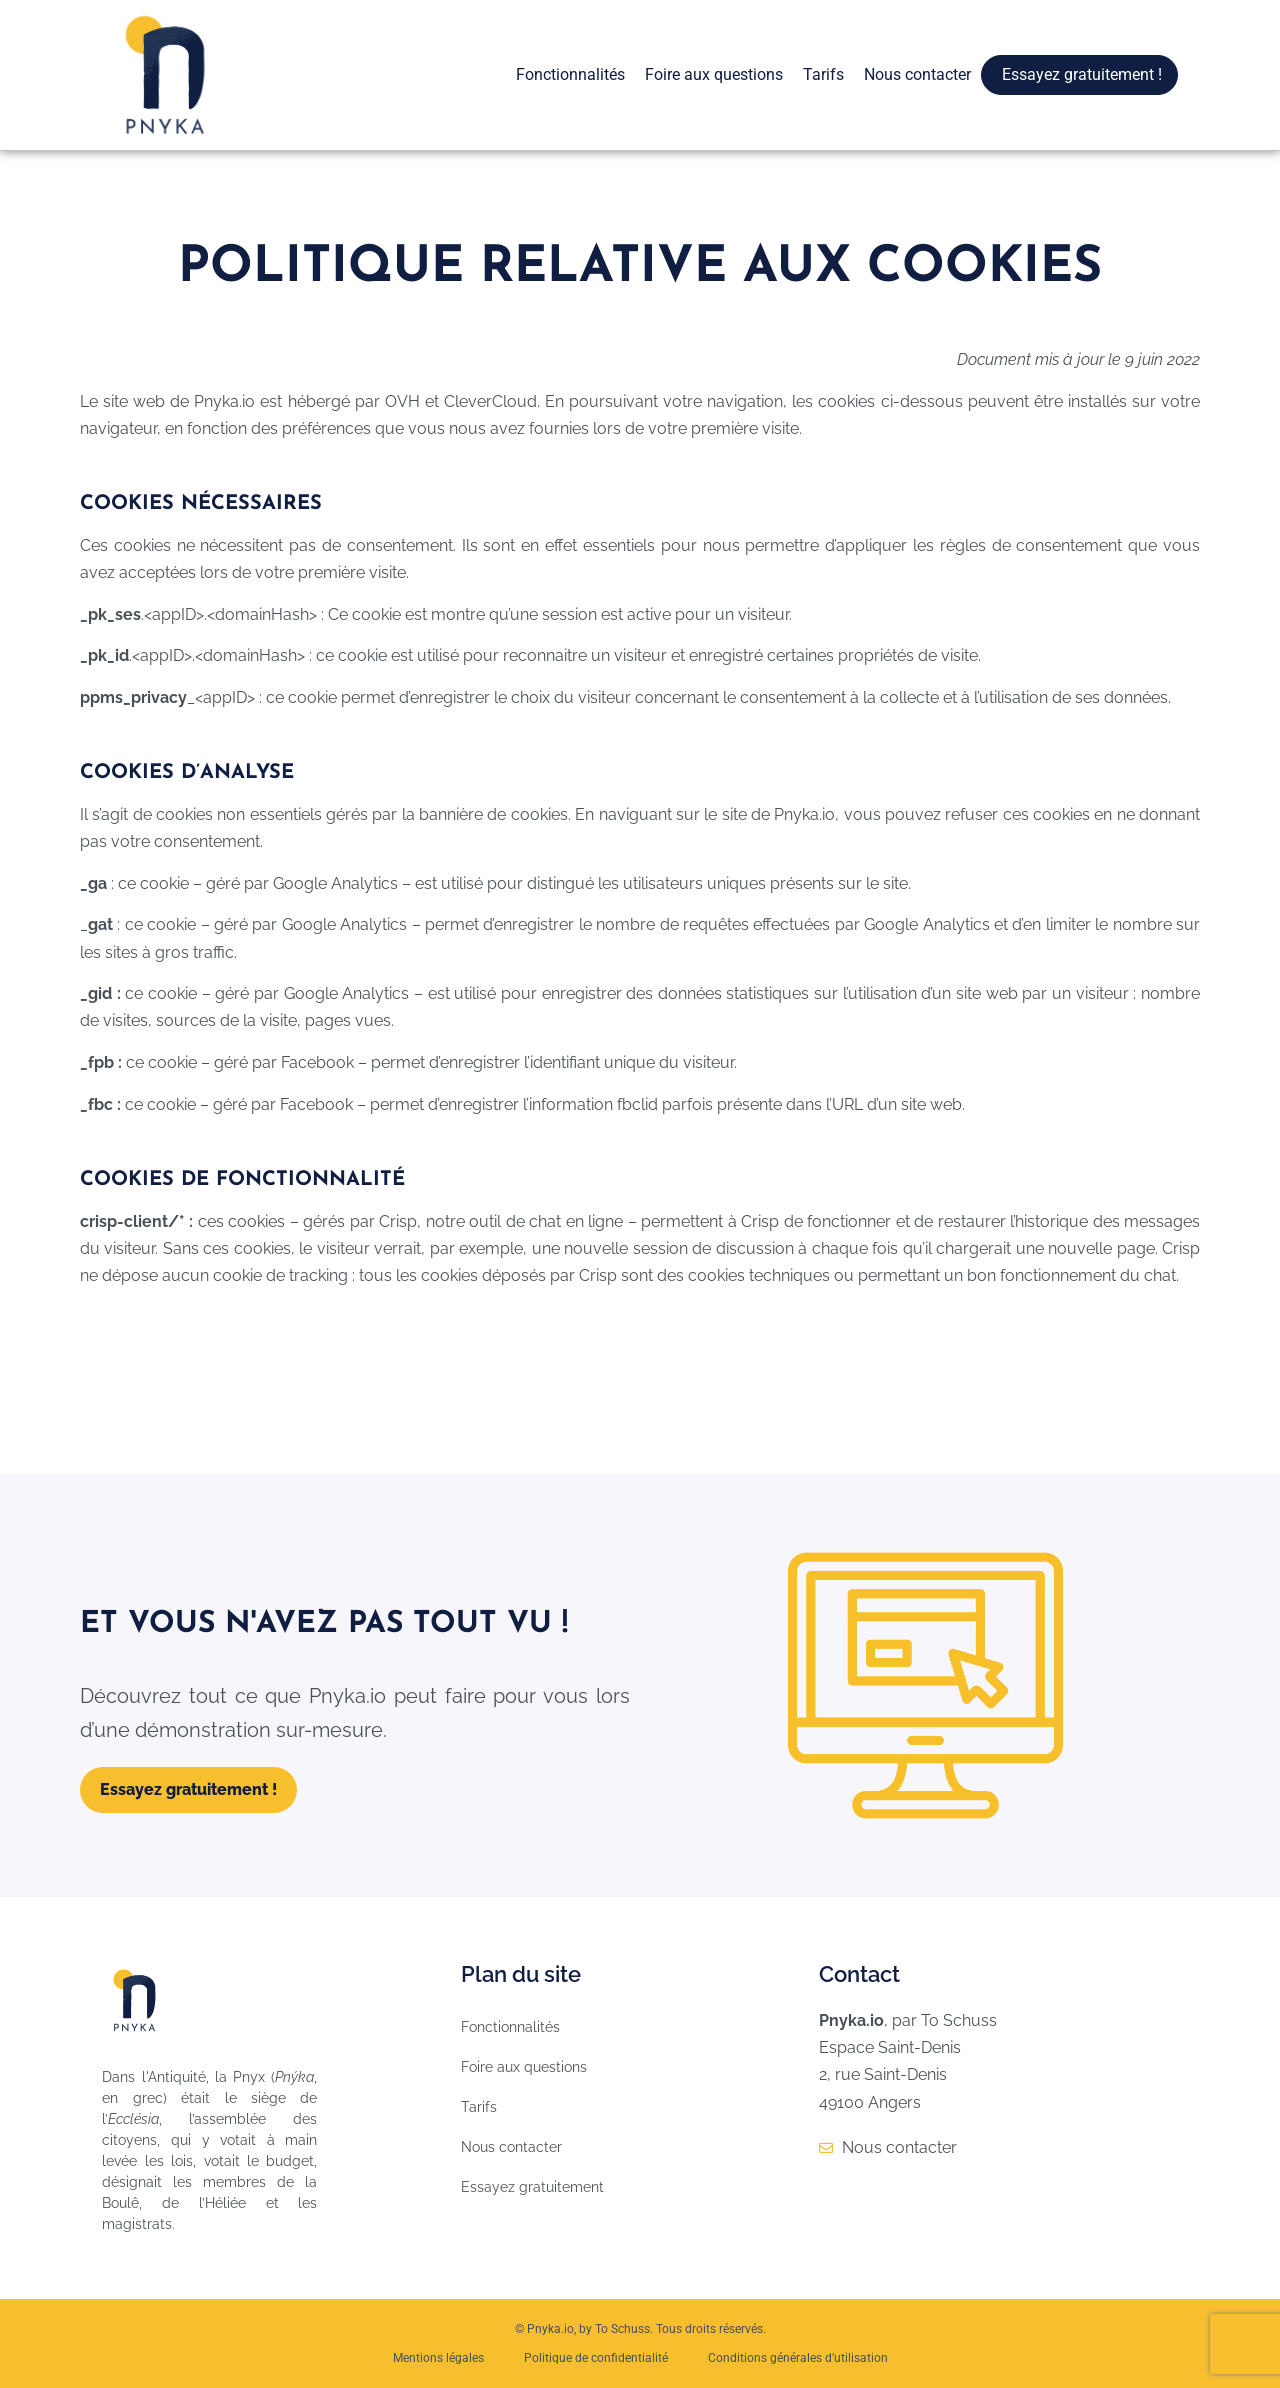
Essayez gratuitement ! (1082, 74)
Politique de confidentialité (596, 2358)
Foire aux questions (714, 74)
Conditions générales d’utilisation (798, 2358)
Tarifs (823, 74)
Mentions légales (438, 2358)
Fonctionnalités (570, 74)
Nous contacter (917, 74)
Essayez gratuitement (532, 2187)
